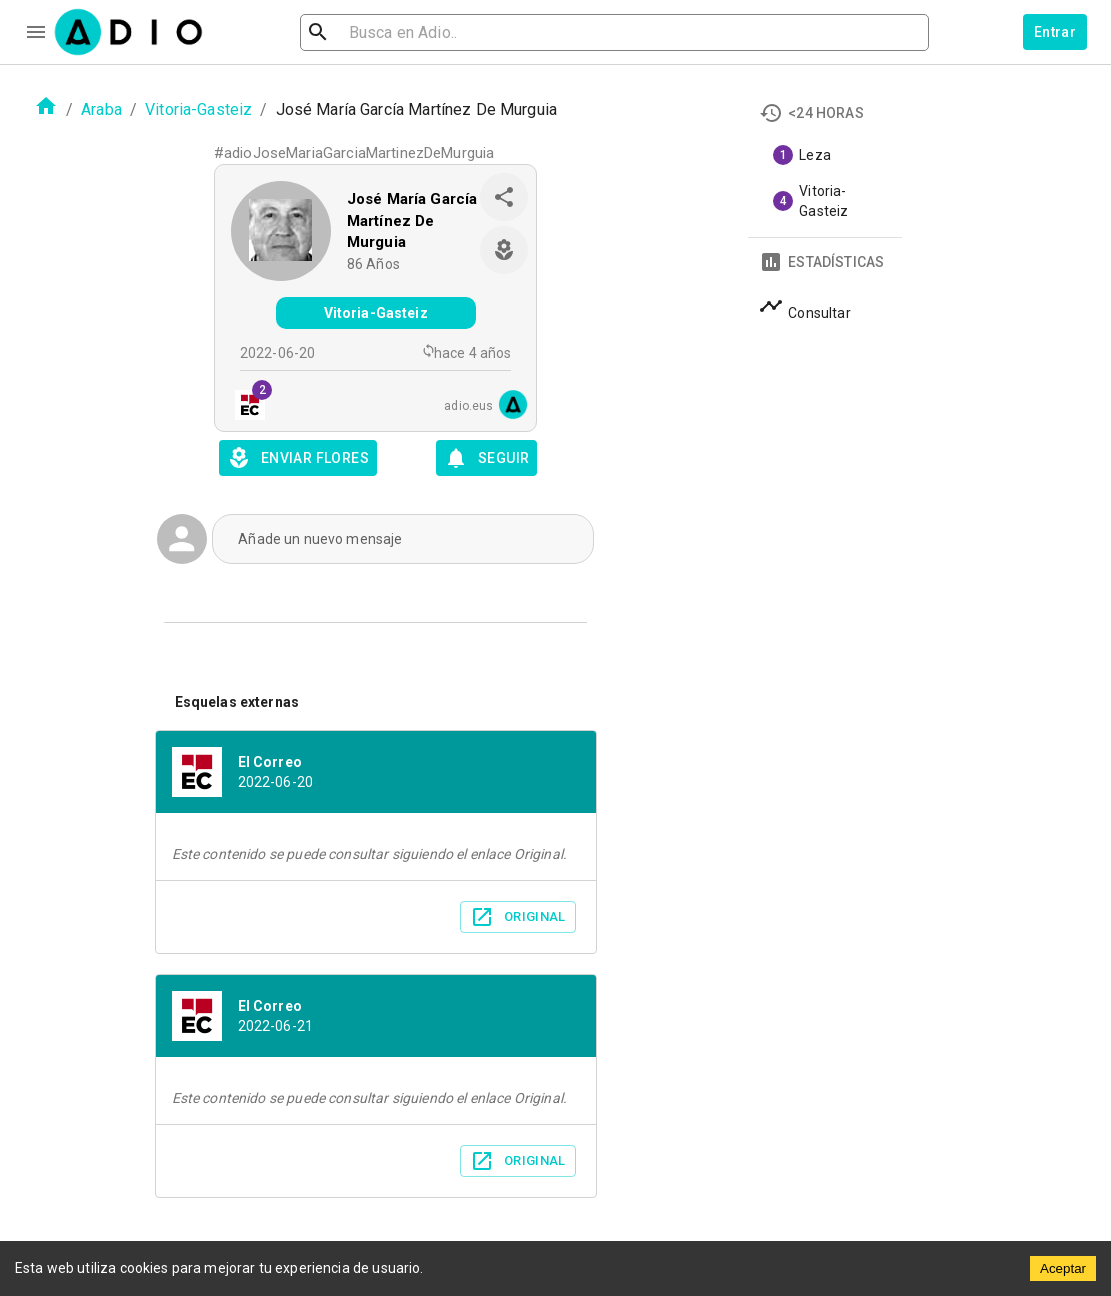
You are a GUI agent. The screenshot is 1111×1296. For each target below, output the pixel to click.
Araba (101, 109)
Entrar (1055, 32)
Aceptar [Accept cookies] (1063, 1268)
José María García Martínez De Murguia (412, 220)
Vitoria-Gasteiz (198, 109)
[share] (504, 197)
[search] (383, 32)
